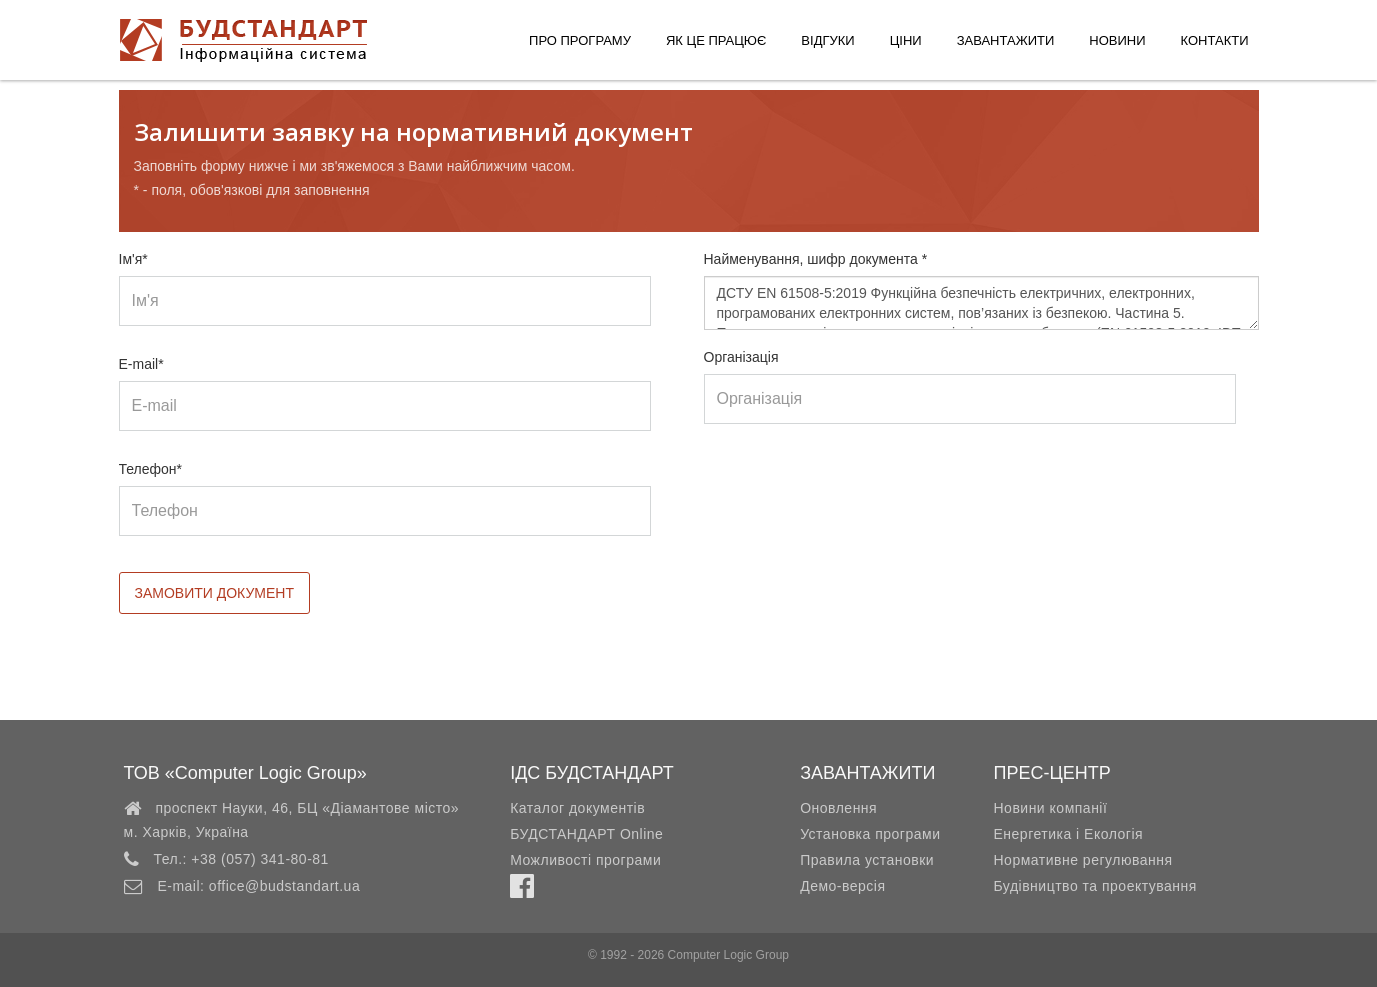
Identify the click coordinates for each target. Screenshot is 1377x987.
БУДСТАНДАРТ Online (586, 834)
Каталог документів (577, 808)
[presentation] (856, 499)
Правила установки (867, 860)
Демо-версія (842, 886)
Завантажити (1006, 40)
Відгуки (827, 40)
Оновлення (838, 808)
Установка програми (870, 834)
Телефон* (151, 469)
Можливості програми (585, 860)
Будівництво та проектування (1094, 886)
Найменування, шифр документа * (816, 259)
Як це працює (716, 40)
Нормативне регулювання (1082, 860)
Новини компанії (1050, 808)
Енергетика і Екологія (1068, 834)
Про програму (580, 40)
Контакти (1215, 40)
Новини (1117, 40)
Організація (741, 357)
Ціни (906, 40)
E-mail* (141, 364)
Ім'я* (133, 259)
